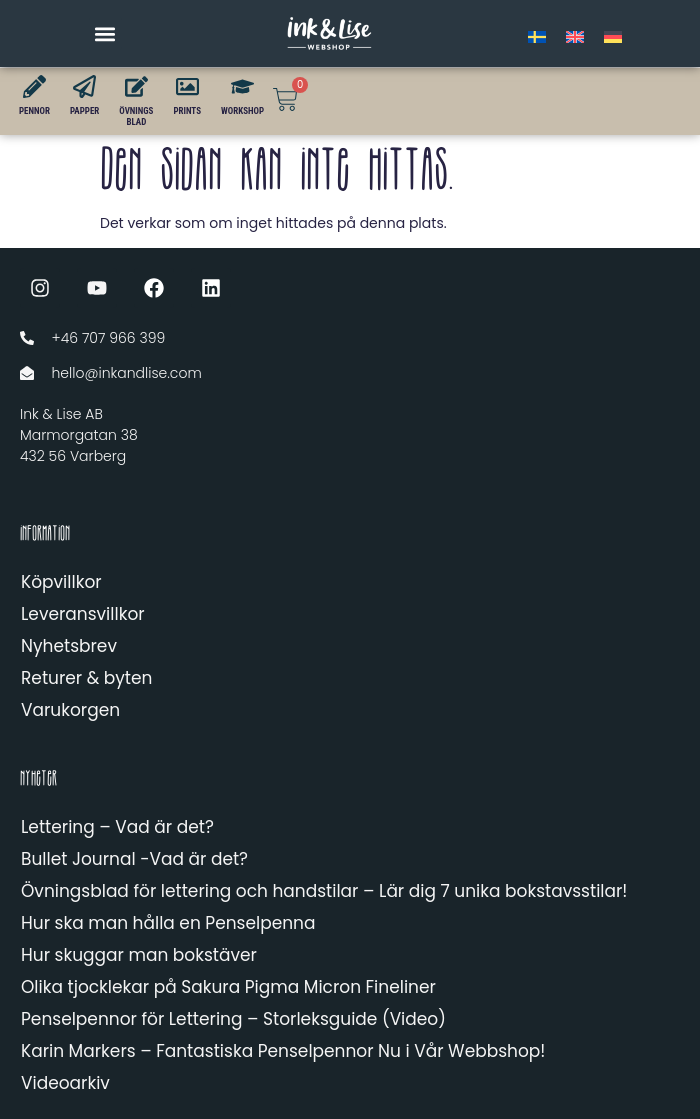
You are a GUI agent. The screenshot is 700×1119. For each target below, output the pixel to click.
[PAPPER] (84, 86)
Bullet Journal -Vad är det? (134, 859)
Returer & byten (86, 678)
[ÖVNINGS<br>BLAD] (136, 86)
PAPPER (84, 111)
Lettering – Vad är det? (117, 827)
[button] (105, 33)
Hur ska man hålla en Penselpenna (168, 923)
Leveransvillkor (83, 614)
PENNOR (34, 111)
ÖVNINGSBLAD (136, 116)
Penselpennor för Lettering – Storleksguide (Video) (233, 1019)
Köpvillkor (61, 582)
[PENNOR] (34, 86)
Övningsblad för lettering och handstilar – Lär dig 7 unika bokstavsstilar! (324, 891)
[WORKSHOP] (242, 86)
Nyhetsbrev (69, 646)
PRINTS (187, 111)
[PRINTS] (187, 86)
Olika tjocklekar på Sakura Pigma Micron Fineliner (228, 987)
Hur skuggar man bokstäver (139, 955)
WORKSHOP (242, 111)
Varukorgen (70, 710)
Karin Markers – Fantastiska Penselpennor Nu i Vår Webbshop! (283, 1051)
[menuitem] (537, 36)
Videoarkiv (65, 1083)
